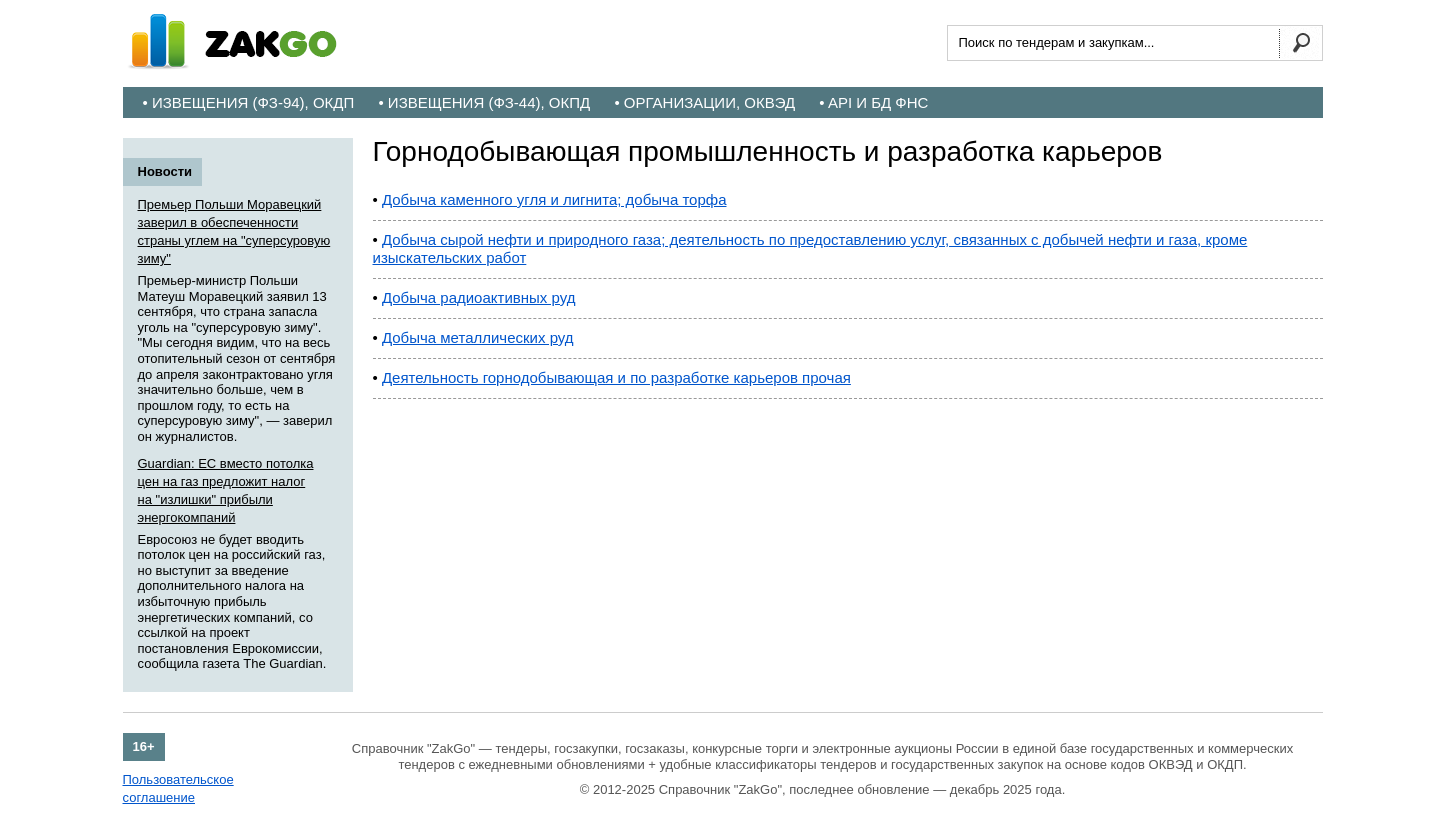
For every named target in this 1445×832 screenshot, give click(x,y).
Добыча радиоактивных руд (478, 297)
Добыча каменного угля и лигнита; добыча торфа (554, 199)
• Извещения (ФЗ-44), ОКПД (484, 102)
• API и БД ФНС (873, 102)
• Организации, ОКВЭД (704, 102)
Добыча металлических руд (478, 337)
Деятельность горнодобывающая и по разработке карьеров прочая (616, 377)
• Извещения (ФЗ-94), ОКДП (249, 102)
